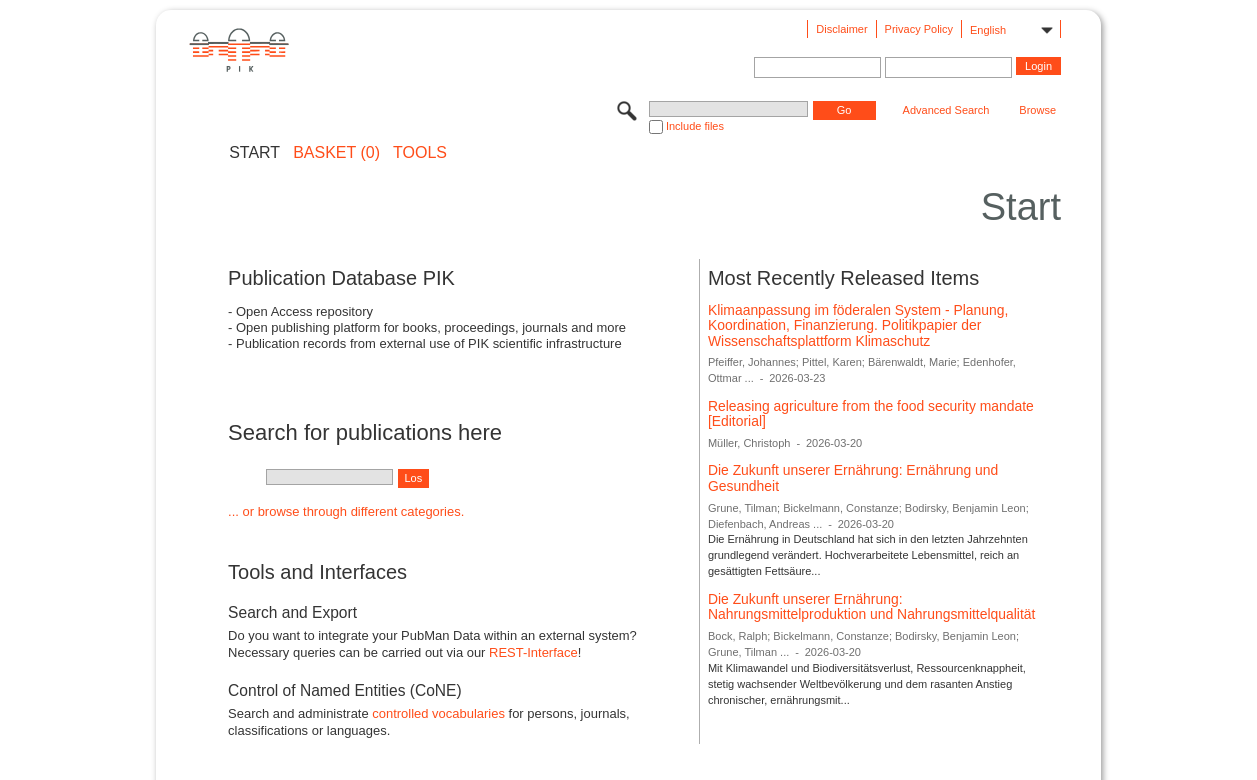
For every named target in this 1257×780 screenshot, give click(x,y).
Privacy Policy (919, 29)
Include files (695, 126)
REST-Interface (533, 652)
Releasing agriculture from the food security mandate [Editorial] (871, 414)
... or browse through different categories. (346, 511)
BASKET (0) (336, 153)
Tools (420, 153)
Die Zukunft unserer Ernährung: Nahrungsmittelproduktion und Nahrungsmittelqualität (871, 607)
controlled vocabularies (438, 713)
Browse (1037, 110)
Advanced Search (946, 110)
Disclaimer (841, 29)
